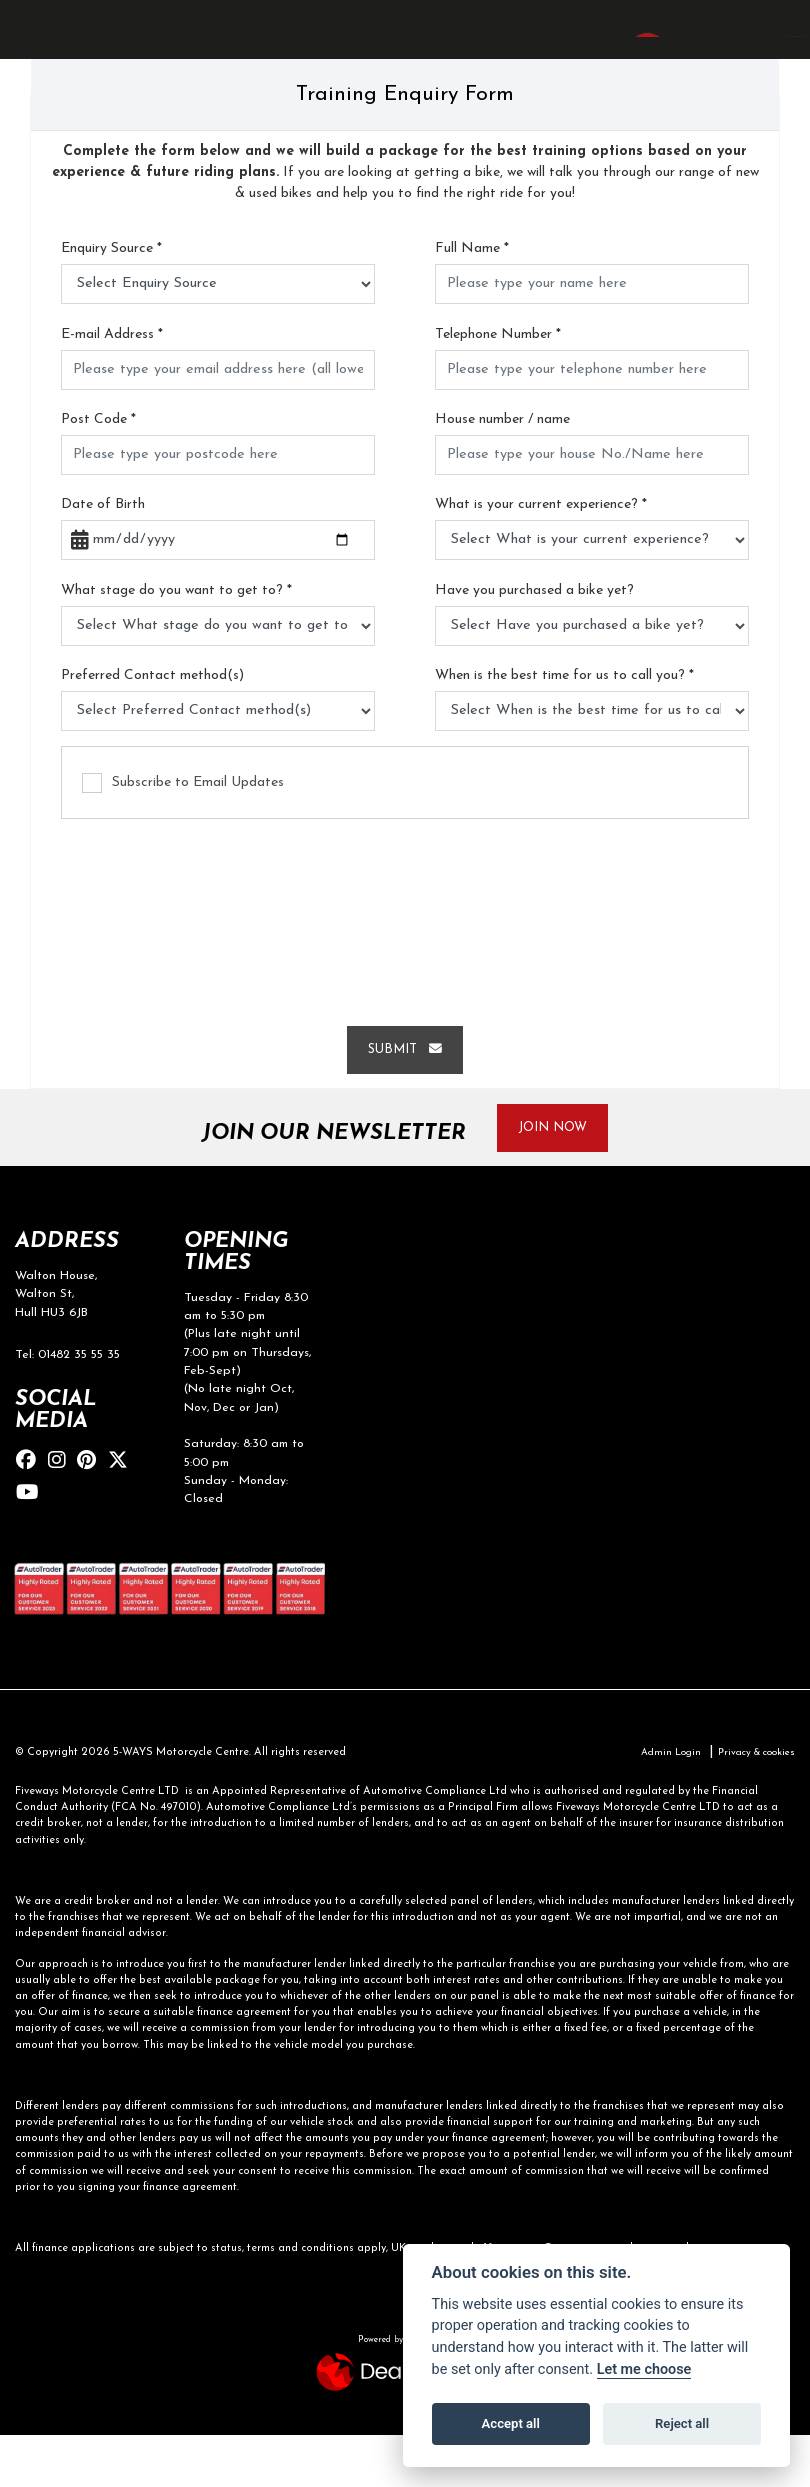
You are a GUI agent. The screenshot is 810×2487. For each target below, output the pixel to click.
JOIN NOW (563, 1178)
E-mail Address (112, 382)
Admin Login (656, 1804)
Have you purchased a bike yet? (534, 638)
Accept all (511, 2423)
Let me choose (644, 2369)
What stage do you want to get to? (176, 638)
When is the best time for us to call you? (564, 723)
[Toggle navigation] (34, 53)
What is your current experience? (541, 552)
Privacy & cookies (750, 1804)
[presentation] (405, 962)
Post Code (98, 467)
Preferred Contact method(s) (152, 723)
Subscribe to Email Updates (183, 831)
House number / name (502, 467)
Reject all (682, 2423)
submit (405, 1098)
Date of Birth (103, 552)
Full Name (472, 296)
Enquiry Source (111, 296)
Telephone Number (498, 382)
